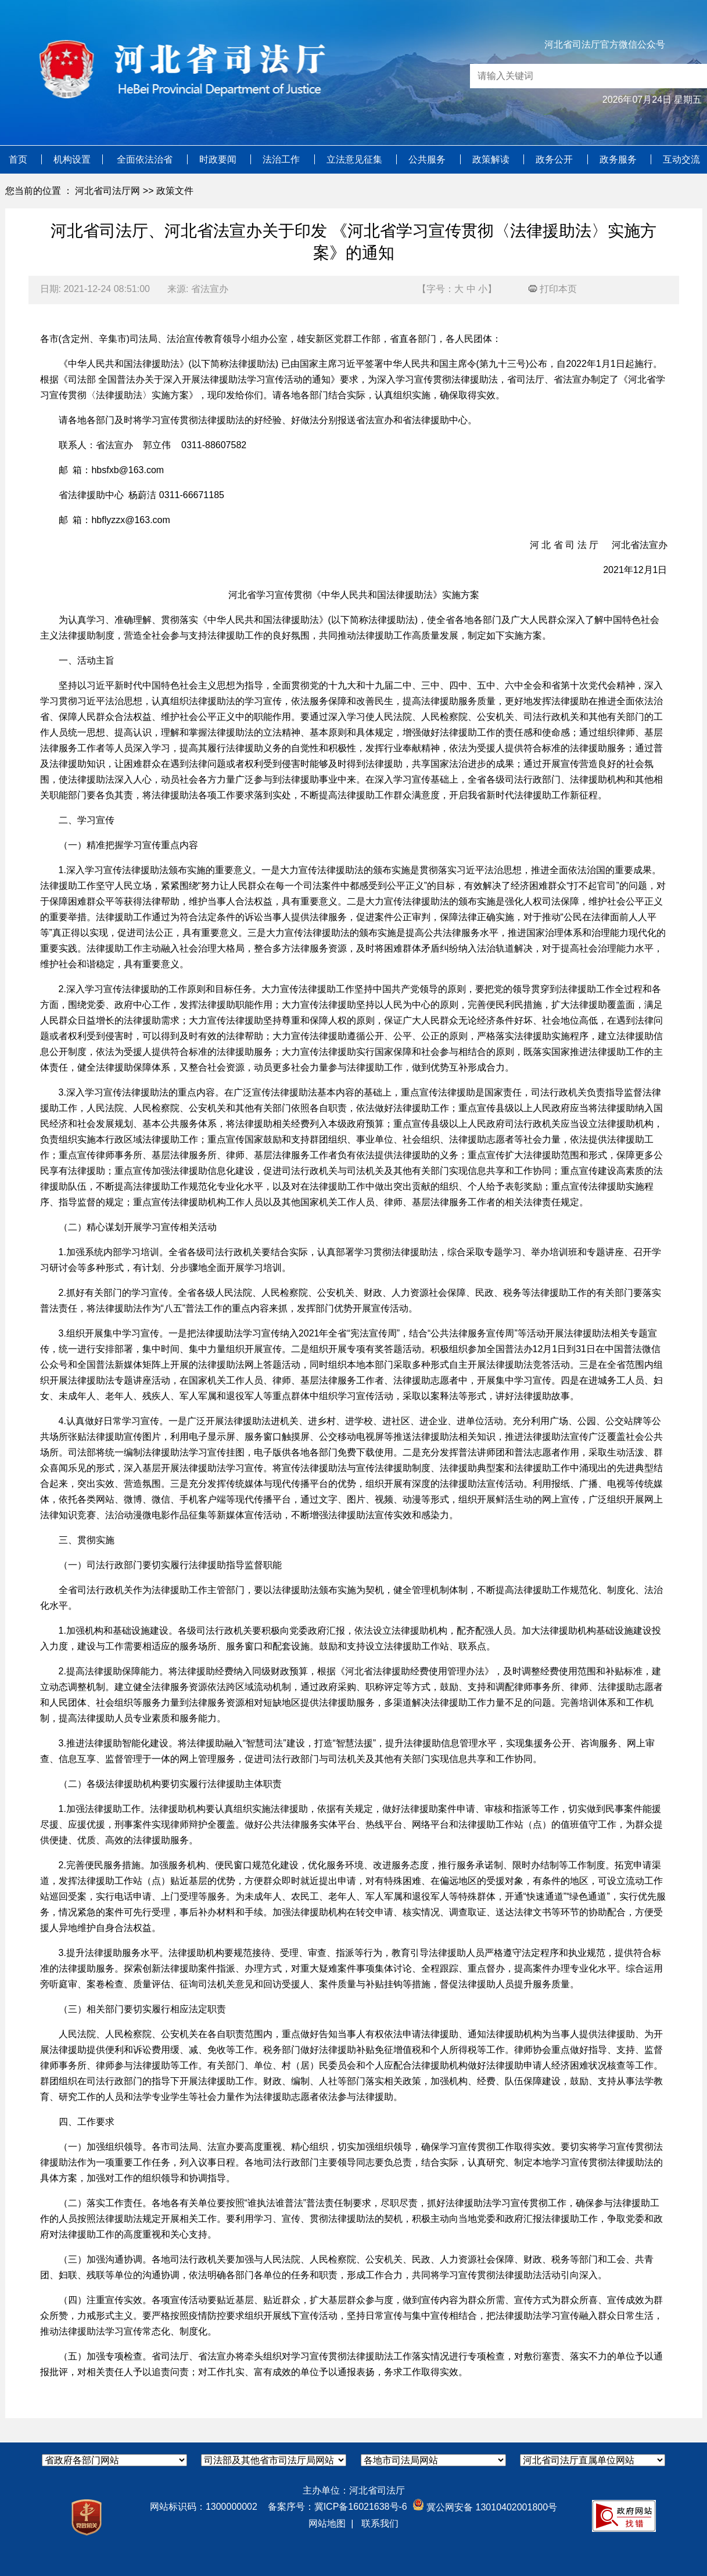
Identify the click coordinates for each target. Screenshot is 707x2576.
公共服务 (428, 159)
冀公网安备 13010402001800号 (484, 2507)
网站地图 (327, 2523)
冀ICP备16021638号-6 (360, 2507)
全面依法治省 (146, 159)
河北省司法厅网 (107, 191)
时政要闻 (219, 159)
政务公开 (555, 159)
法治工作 (282, 159)
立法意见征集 (355, 159)
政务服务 (619, 159)
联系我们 (380, 2523)
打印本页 (553, 289)
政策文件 (174, 191)
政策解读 (492, 159)
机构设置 (72, 159)
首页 (19, 159)
